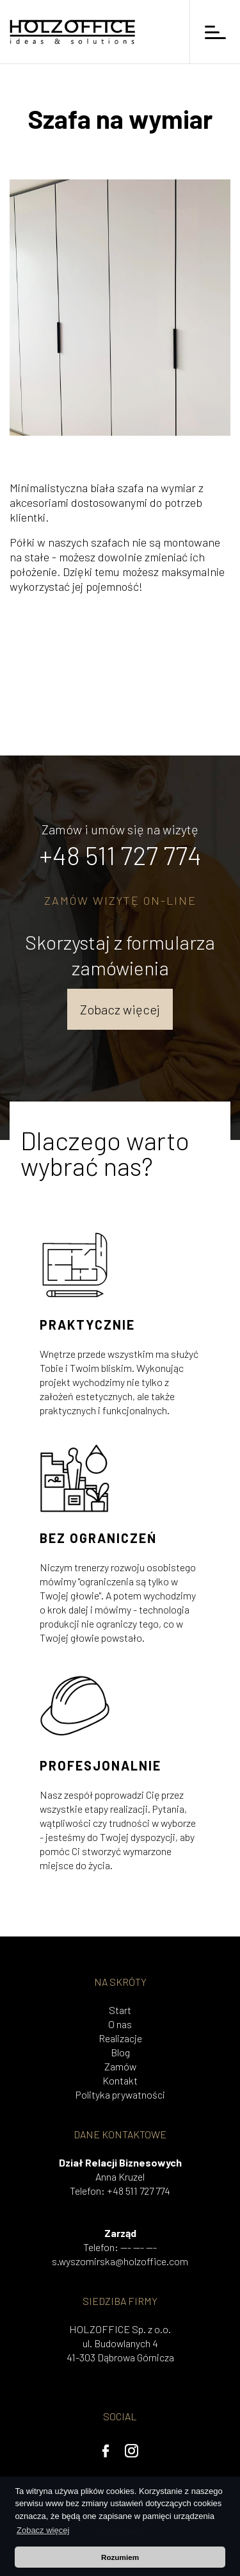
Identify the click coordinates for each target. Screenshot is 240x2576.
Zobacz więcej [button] (43, 2530)
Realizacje (120, 2038)
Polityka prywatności (120, 2094)
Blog (120, 2052)
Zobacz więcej (120, 1009)
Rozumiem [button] (120, 2557)
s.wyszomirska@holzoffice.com (120, 2261)
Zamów (120, 2066)
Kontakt (120, 2080)
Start (120, 2010)
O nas (120, 2024)
